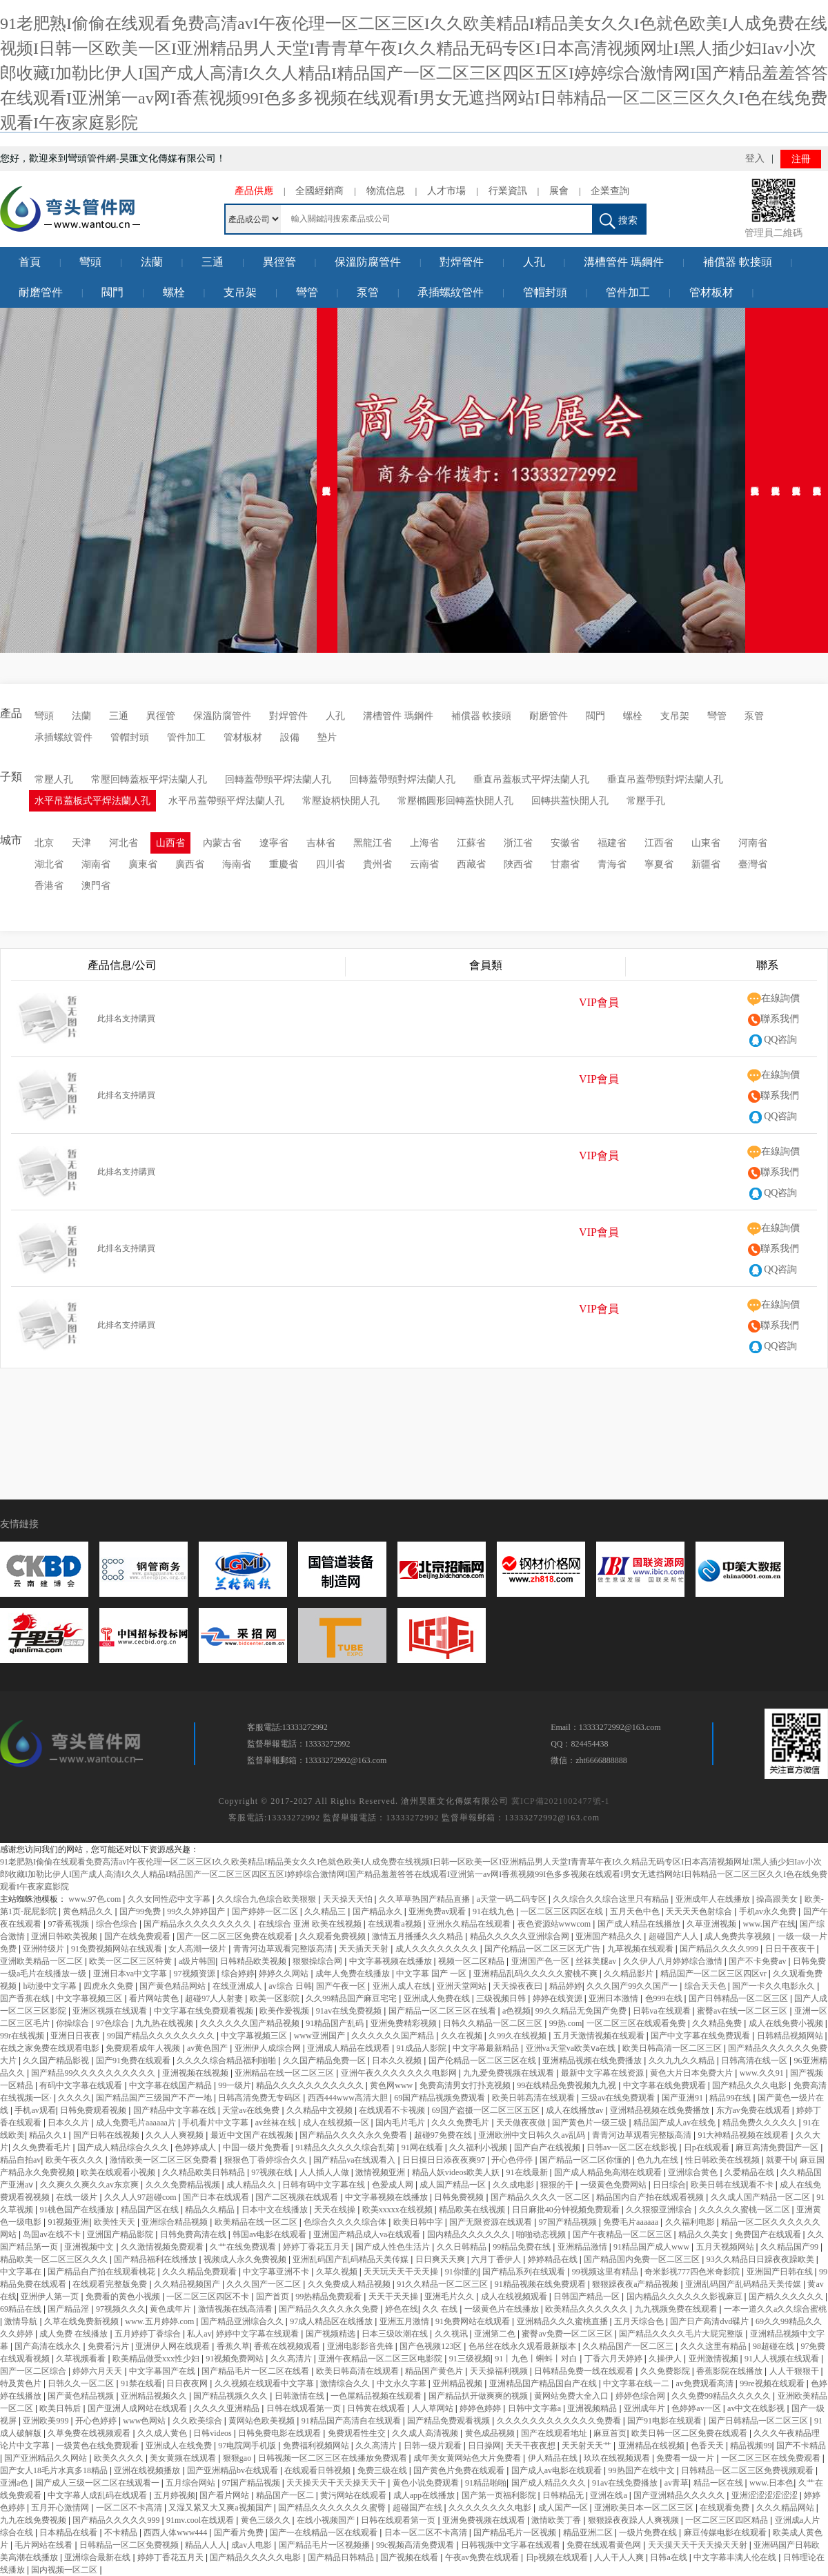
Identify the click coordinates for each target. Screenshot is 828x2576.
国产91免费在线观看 (134, 2060)
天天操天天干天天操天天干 (337, 2483)
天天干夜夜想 (532, 2445)
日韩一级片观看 (434, 2445)
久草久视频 (337, 2272)
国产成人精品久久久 (549, 2483)
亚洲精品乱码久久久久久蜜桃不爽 (536, 1973)
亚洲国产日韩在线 (781, 2272)
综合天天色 (706, 1986)
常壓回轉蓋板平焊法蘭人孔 (149, 779)
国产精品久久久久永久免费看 (354, 2135)
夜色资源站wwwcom (555, 1924)
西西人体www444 (176, 2532)
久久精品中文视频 (320, 2110)
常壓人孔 (53, 779)
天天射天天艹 (587, 2445)
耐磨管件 (41, 292)
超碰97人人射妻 (215, 1998)
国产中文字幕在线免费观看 (701, 2036)
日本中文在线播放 (275, 2209)
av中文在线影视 (757, 2408)
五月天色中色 (636, 1911)
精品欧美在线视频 (473, 2209)
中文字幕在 (21, 2272)
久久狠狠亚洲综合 (660, 2209)
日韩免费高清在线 (194, 2234)
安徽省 (565, 843)
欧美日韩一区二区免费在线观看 (690, 2433)
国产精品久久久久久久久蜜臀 (333, 2508)
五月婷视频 (174, 2495)
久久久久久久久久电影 (490, 2508)
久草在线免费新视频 (82, 2321)
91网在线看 (423, 2147)
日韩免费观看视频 (94, 2110)
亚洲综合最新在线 (98, 2557)
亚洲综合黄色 (694, 2172)
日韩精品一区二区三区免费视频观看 (748, 2470)
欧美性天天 (115, 2222)
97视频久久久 (121, 2309)
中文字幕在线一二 (637, 2383)
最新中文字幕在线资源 (603, 2073)
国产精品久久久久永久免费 (329, 2309)
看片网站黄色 (155, 1998)
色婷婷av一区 (696, 2408)
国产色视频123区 (432, 2346)
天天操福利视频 (500, 2371)
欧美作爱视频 (285, 2011)
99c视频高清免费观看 (416, 2545)
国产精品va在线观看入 (355, 2160)
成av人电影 (252, 2545)
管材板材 (711, 292)
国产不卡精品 (801, 2445)
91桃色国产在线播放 (77, 2209)
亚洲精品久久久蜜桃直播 (563, 2321)
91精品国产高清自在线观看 (352, 2421)
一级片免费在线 (649, 2532)
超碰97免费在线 (444, 2135)
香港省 (48, 886)
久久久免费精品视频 (184, 2185)
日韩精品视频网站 (791, 2036)
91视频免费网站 (236, 2358)
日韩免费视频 (460, 2197)
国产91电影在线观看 (665, 2421)
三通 (212, 262)
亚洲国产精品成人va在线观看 (367, 2234)
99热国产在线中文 (643, 2470)
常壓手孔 (646, 801)
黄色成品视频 (491, 2433)
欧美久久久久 (120, 2458)
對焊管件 (462, 262)
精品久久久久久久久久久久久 (311, 2085)
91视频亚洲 (68, 2222)
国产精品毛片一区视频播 (325, 2545)
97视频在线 (273, 2172)
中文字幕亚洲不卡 (277, 2272)
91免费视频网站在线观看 (117, 1949)
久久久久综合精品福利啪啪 (227, 2060)
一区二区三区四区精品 (727, 2520)
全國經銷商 (319, 191)
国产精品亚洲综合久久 (243, 2321)
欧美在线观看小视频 (119, 2172)
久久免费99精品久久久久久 (722, 2396)
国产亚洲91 (683, 2098)
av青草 (676, 2483)
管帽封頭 (545, 292)
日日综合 (669, 2185)
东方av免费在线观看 (754, 2110)
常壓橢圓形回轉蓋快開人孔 (455, 801)
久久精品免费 (718, 2023)
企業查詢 (610, 191)
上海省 (424, 843)
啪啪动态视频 (542, 2234)
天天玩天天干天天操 (402, 2272)
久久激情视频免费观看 (163, 2247)
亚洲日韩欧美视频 (65, 1936)
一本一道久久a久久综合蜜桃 (775, 2309)
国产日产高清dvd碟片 (710, 2321)
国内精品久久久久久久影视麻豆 (686, 2296)
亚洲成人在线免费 (180, 2445)
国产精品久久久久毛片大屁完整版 (682, 2334)
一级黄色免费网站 (614, 2185)
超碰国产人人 (674, 1936)
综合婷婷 (238, 1973)
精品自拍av (20, 2160)
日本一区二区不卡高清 (426, 2532)
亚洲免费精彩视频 (405, 2023)
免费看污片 (109, 2346)
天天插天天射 (365, 1949)
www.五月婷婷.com (160, 2321)
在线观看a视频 (395, 1924)
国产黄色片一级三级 (590, 2122)
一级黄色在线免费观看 (98, 2445)
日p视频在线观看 (558, 2557)
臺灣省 (752, 864)
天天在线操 (335, 2209)
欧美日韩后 (61, 2408)
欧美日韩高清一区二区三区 (673, 2048)
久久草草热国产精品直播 (425, 1899)
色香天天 (708, 2445)
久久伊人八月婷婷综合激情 (673, 1961)
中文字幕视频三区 (90, 1998)
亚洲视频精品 (593, 2408)
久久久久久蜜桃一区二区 (745, 2209)
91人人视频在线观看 (783, 2358)
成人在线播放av (575, 2110)
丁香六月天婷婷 (614, 2358)
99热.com (565, 2023)
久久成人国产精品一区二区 (761, 2197)
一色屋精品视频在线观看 (377, 2396)
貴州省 (377, 864)
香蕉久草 (233, 2346)
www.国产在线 (769, 1924)
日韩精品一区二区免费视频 (130, 2545)
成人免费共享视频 (738, 1936)
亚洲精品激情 (583, 2247)
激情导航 (21, 2321)
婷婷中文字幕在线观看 (258, 2334)
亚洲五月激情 (405, 2321)
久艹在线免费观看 (244, 2247)
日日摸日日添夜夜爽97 (444, 2160)
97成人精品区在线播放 (332, 2321)
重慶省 (283, 864)
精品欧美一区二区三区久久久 (55, 2259)
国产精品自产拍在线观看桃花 (102, 2272)
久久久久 (74, 2098)
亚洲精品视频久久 (155, 2396)
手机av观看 (34, 2110)
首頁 (30, 262)
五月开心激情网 (61, 2508)
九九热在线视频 (165, 2023)
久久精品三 (326, 1911)
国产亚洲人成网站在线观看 (138, 2408)
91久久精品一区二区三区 (443, 2284)
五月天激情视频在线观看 (600, 2036)
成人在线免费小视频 (787, 2023)
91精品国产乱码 (336, 2023)
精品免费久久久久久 (760, 2122)
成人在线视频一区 (337, 2122)
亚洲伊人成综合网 (269, 2048)
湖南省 (95, 864)
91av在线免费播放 (626, 2483)
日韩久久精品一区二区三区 (493, 2023)
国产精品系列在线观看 (524, 2272)
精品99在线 (731, 2098)
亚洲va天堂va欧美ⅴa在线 (572, 2048)
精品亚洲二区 (589, 2532)
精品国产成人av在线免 (675, 2122)
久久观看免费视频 (333, 1936)
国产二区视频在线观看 (297, 2197)
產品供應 (254, 191)
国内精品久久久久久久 (469, 2234)
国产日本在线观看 (217, 2197)
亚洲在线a (609, 2495)
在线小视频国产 (327, 2520)
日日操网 (484, 2445)
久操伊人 (666, 2358)
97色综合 (113, 2023)
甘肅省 (565, 864)
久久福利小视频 (479, 2147)
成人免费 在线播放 (74, 2334)
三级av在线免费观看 (619, 2098)
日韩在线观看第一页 (304, 2408)
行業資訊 (508, 191)
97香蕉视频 (69, 1924)
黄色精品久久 (89, 1911)
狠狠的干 (557, 2185)
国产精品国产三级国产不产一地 (155, 2098)
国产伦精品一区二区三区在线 (483, 2060)
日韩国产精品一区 (587, 2296)
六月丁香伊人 (497, 2259)
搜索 (619, 221)
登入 (755, 158)
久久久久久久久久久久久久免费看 (560, 2421)
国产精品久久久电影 (750, 2085)
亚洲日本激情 (614, 1998)
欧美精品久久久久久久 (587, 2309)
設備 (289, 737)
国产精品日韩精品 (342, 2557)
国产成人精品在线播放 (640, 1924)
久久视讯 (452, 2334)
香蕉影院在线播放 (730, 2371)
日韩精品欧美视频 (254, 1961)
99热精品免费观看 (329, 2296)
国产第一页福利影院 (500, 2495)
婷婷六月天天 (98, 2371)
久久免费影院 (666, 2371)
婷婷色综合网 (641, 2396)
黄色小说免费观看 (427, 2483)
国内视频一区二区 (65, 2570)
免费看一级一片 (686, 2458)
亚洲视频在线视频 (196, 2073)
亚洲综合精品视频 (175, 2222)
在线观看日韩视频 (318, 2470)
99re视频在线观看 (773, 2383)
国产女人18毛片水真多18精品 (55, 2470)
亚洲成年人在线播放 (714, 1899)
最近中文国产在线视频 (252, 2135)
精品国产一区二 (286, 2495)
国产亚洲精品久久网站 (46, 2458)
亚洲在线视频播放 (148, 2470)
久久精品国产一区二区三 (629, 2346)
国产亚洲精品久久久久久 (680, 2495)
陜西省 (518, 864)
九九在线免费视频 (34, 2520)
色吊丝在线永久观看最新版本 (523, 2346)
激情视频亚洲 (381, 2172)
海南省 (236, 864)
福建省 (612, 843)
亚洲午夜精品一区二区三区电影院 (381, 2358)
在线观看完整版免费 (110, 2284)
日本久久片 (69, 2122)
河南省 (752, 843)
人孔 (534, 262)
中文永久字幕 (402, 2383)
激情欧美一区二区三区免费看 (164, 2160)
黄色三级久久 (267, 2520)
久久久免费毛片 (461, 2122)
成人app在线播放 (425, 2495)
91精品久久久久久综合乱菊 (346, 2147)
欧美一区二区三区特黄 (131, 1961)
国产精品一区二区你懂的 (586, 2160)
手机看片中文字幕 (216, 2122)
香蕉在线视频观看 (288, 2346)
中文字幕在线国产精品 (171, 2085)
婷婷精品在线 (554, 2259)
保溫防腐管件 (368, 262)
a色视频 (516, 2011)
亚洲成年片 (645, 2408)
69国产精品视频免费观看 (440, 2098)
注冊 (801, 159)
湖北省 (48, 864)
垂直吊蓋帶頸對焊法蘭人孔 (665, 779)
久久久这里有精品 (714, 2346)
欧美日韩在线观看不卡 (733, 2185)
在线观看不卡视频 (393, 2110)
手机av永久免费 (768, 1911)
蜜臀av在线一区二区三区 (743, 2011)
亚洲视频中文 (90, 2247)
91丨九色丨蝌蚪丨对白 (537, 2358)
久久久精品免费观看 (200, 2272)
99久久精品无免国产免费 (582, 2011)
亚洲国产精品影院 (121, 2234)
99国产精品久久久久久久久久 (162, 2036)
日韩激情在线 (300, 2396)
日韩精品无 (564, 2495)
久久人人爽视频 (176, 2135)
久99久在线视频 (519, 2036)
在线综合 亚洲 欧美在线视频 (311, 1924)
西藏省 (471, 864)
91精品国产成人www (652, 2247)
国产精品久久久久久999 (116, 2520)
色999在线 (664, 1998)
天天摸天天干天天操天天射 (698, 2545)
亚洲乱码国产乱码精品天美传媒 (352, 2259)
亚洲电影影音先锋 (361, 2346)
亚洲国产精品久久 (609, 1936)
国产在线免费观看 (138, 1936)
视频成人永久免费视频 (246, 2259)
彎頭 (90, 262)
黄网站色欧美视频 (262, 2421)
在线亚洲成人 (238, 1986)
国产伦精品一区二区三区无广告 (543, 1949)
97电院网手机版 (248, 2445)
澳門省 (95, 886)
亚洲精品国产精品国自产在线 (544, 2383)
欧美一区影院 (276, 1998)
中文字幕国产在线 (163, 2371)
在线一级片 (77, 2197)
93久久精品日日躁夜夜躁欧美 (761, 2259)
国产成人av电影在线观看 (557, 2470)
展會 (559, 191)
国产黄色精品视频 (82, 2396)
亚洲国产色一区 (541, 1961)
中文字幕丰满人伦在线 (735, 2557)
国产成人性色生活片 (393, 2247)
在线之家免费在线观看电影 (50, 2048)
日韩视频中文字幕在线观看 (511, 2545)
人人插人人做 (325, 2172)
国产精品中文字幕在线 (175, 2110)
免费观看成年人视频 (144, 2048)
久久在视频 (462, 2036)
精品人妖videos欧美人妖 (457, 2172)
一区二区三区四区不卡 (208, 2296)
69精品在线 (21, 2309)
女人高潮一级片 (198, 1949)
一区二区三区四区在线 (562, 1911)
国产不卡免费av (758, 1961)
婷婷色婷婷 (481, 2408)
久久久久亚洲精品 (227, 2408)
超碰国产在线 (418, 2508)
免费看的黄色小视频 (124, 2296)
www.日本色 (771, 2483)
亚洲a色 (15, 2483)
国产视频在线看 (410, 2557)
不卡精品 (121, 2532)
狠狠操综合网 (318, 1961)
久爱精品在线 (750, 2172)
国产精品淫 (69, 2309)
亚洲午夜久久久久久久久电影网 (400, 2073)
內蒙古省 (222, 843)
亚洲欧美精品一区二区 (42, 1961)
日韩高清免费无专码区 (260, 2098)
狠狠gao (238, 2458)
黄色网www (392, 2085)
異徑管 (279, 262)
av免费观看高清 (706, 2383)
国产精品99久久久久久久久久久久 (94, 2073)
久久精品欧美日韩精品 (204, 2172)
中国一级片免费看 (257, 2147)
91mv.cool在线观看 (201, 2520)
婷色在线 (401, 2309)
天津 (81, 843)
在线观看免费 (725, 2508)
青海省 (612, 864)
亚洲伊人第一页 (51, 2296)
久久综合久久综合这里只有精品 (612, 1899)
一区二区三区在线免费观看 (771, 2458)
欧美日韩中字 (419, 2222)
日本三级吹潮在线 (396, 2334)
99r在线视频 (23, 2036)
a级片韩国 (197, 1961)
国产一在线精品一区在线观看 (324, 2532)
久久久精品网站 (786, 2508)
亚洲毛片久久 (450, 2296)
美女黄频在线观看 (184, 2458)
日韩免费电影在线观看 (280, 2433)
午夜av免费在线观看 (483, 2557)
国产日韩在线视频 (107, 2135)
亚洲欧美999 (46, 2421)
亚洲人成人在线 (403, 1986)
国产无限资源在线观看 (491, 2222)
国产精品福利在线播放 (156, 2259)
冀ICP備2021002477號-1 (560, 1801)
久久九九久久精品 (683, 2060)
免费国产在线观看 (769, 2234)
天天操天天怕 (349, 1899)
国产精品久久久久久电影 (256, 2557)
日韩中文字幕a (535, 2408)
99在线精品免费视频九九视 (567, 2085)
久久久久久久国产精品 (393, 2036)
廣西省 (189, 864)
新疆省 (705, 864)
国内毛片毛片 (401, 2122)
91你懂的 (461, 2272)
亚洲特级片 (44, 1949)
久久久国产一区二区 (264, 2284)
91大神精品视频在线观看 (744, 2135)
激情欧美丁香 (557, 2520)
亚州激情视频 (714, 2358)
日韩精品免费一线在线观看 (584, 2371)
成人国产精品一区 (454, 2185)
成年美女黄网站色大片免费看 (468, 2458)
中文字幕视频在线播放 (391, 1961)
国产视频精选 (331, 2334)
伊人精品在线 (554, 2458)
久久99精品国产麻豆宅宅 (352, 1998)
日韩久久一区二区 (82, 2383)
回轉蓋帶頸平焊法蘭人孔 (278, 779)
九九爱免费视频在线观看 (509, 2073)
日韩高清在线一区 (755, 2060)
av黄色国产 (208, 2048)
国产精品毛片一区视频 (515, 2532)
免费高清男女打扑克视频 (466, 2085)
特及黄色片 (21, 2383)
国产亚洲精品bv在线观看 (233, 2470)
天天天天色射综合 (700, 1911)
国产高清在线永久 (48, 2346)
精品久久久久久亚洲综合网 (520, 1936)
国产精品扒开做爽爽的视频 (479, 2396)
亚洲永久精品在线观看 (470, 1924)
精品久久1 (48, 2135)
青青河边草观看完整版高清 (284, 1949)
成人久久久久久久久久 (437, 1949)
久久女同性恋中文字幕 (170, 1899)
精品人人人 (205, 2545)
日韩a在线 (669, 2557)
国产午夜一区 (342, 1986)
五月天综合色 (640, 2321)
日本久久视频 (398, 2060)
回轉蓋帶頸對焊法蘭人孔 (402, 779)
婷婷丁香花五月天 (317, 2247)
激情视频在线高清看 (236, 2309)
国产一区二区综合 (34, 2371)
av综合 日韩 (289, 1986)
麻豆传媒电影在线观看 (726, 2532)
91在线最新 (528, 2172)
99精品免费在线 (523, 2247)
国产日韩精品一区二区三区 (739, 1998)
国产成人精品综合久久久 (123, 2147)
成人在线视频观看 (515, 2296)
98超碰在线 (774, 2346)
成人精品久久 (252, 2185)
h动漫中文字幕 (51, 1986)
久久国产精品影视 (57, 2060)
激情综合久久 (346, 2383)
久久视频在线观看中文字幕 (265, 2383)
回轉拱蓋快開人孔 (570, 801)
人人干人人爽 (620, 2557)
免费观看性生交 (358, 2433)
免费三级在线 (383, 2470)
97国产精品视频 (569, 2222)
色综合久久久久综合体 (346, 2222)
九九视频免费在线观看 (677, 2309)
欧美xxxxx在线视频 (398, 2209)
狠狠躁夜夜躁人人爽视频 (634, 2520)
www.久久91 (763, 2073)
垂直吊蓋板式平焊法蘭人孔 (531, 779)
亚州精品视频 (458, 2383)
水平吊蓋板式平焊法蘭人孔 (92, 801)
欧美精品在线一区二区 (257, 2222)
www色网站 (145, 2421)
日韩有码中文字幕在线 (324, 2185)
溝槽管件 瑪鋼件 (624, 262)
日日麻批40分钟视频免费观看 (567, 2209)
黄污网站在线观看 (354, 2495)
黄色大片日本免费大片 (692, 2073)
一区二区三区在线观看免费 (637, 2023)
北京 (44, 843)
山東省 (705, 843)
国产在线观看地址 (555, 2433)
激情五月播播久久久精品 (418, 1936)
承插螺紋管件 (450, 292)
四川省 (330, 864)
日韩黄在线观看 (377, 2408)
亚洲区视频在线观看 (110, 2011)
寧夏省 (658, 864)
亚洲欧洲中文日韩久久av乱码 (532, 2135)
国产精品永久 (378, 1911)
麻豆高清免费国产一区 (778, 2147)
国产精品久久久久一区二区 (541, 2197)
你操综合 (73, 2023)
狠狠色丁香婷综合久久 (266, 2160)
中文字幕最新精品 (487, 2048)
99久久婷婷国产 (197, 1911)
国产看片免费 (240, 2532)
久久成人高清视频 (426, 2433)
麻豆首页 (610, 2433)
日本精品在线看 (69, 2532)
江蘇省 (471, 843)
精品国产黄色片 (435, 2371)
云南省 (424, 864)
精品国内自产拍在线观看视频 (651, 2197)
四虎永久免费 (109, 1986)
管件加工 (628, 292)
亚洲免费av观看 (438, 1911)
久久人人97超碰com (141, 2197)
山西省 (170, 843)
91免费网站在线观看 (473, 2321)
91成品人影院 (422, 2048)
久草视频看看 (82, 2358)
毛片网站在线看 (44, 2545)
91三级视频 (470, 2358)
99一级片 (234, 2085)
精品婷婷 (565, 1986)
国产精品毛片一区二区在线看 (256, 2371)
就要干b (780, 2160)
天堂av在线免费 (252, 2110)
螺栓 (174, 292)
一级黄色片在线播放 (502, 2309)
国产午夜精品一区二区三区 (623, 2234)
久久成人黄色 (163, 2433)
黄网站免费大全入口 (572, 2396)
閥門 (112, 292)
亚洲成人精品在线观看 (349, 2048)
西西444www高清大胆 (349, 2098)
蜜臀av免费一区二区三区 (568, 2334)
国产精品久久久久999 (720, 1949)
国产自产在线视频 (548, 2147)
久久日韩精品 (463, 2247)
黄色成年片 (171, 2309)
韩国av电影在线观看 (270, 2234)
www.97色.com (95, 1899)
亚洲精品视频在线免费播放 (593, 2060)
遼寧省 (273, 843)
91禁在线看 (141, 2383)
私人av (199, 2334)
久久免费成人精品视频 (350, 2284)
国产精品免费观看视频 (449, 2421)
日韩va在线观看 (662, 2011)
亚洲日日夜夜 (76, 2036)
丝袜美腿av (596, 1961)
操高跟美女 (778, 1899)
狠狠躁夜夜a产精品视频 (636, 2284)
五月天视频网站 (726, 2247)
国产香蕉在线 (26, 1998)
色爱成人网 (393, 2185)
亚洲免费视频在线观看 (484, 2520)
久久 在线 (441, 2309)
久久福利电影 (691, 2222)
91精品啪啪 (485, 2483)
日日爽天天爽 (441, 2259)
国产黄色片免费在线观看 (459, 2470)
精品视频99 (750, 2445)
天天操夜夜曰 (518, 1986)
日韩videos (213, 2433)
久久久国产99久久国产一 (633, 1986)
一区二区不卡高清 (130, 2508)
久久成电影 (514, 2185)
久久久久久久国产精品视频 (251, 2023)
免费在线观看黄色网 (604, 2545)
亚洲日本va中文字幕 (131, 1973)
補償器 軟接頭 (737, 262)
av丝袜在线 (276, 2122)
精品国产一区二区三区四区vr (714, 1973)
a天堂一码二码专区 (513, 1899)
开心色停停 (513, 2160)
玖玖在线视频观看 (618, 2458)
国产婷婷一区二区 (266, 1911)
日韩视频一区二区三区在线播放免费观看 (333, 2458)
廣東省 (142, 864)
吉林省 (320, 843)
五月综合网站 (191, 2483)
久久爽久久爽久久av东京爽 (90, 2185)
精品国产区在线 (151, 2209)
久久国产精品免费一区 (325, 2060)
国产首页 (273, 2296)
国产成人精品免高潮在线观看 (609, 2172)
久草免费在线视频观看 (90, 2433)
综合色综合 (117, 1924)
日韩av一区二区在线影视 (632, 2147)
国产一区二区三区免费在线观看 (236, 1936)
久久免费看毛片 (42, 2147)
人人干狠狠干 (795, 2371)
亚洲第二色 (496, 2334)
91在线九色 (494, 1911)
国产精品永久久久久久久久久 (198, 1924)
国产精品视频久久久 (231, 2396)
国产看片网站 (225, 2495)
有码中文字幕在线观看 (81, 2085)
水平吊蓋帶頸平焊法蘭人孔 (226, 801)
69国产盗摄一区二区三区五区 (487, 2110)
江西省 (658, 843)
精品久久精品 (211, 2209)
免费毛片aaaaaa (631, 2222)
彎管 (307, 292)
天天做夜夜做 (522, 2122)
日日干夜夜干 (791, 1949)
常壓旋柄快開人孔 (340, 801)
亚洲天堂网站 (463, 1986)
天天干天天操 (394, 2296)
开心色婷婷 (97, 2421)
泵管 (368, 292)
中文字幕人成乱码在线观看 (98, 2495)
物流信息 (385, 191)
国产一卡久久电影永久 (774, 1986)
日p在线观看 (707, 2147)
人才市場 (446, 191)
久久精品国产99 (790, 2247)
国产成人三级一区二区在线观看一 (98, 2483)
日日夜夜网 (188, 2383)
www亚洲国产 (320, 2036)
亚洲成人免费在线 (438, 1998)
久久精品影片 (630, 1973)
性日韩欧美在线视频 (723, 2160)
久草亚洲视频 (712, 1924)
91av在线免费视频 (350, 2011)
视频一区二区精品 (472, 1961)
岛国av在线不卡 (52, 2234)
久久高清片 (292, 2358)
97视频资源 (195, 1973)
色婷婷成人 (196, 2147)
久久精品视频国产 (188, 2284)
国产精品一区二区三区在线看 (443, 2011)
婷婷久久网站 (284, 1973)
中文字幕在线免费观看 (665, 2085)
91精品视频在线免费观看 (541, 2284)
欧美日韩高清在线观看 (534, 2098)
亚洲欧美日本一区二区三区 (645, 2508)
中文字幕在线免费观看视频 (204, 2011)
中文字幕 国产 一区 (432, 1973)
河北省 (123, 843)
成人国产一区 (564, 2508)
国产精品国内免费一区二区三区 (643, 2259)
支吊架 (240, 292)
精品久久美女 (704, 2234)
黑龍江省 (372, 843)
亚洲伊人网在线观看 (173, 2346)
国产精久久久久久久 (787, 2296)
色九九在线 (658, 2160)
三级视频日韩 (502, 1998)
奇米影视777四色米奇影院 (693, 2272)
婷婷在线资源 (558, 1998)
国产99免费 (141, 1911)
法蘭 (152, 262)
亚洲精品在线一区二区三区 (285, 2073)
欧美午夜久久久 (76, 2160)
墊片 (327, 737)
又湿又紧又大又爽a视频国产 (220, 2508)
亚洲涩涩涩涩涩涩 (765, 2495)
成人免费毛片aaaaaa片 (137, 2122)
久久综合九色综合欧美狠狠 (267, 1899)
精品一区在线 (719, 2483)
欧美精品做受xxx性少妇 (156, 2358)
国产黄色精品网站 (173, 1986)
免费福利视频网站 (317, 2445)
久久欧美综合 (198, 2421)
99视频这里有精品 (606, 2272)
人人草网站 (433, 2408)
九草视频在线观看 (641, 1949)
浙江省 (518, 843)
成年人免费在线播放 (353, 1973)
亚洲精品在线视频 (652, 2445)
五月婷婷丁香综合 (149, 2334)
